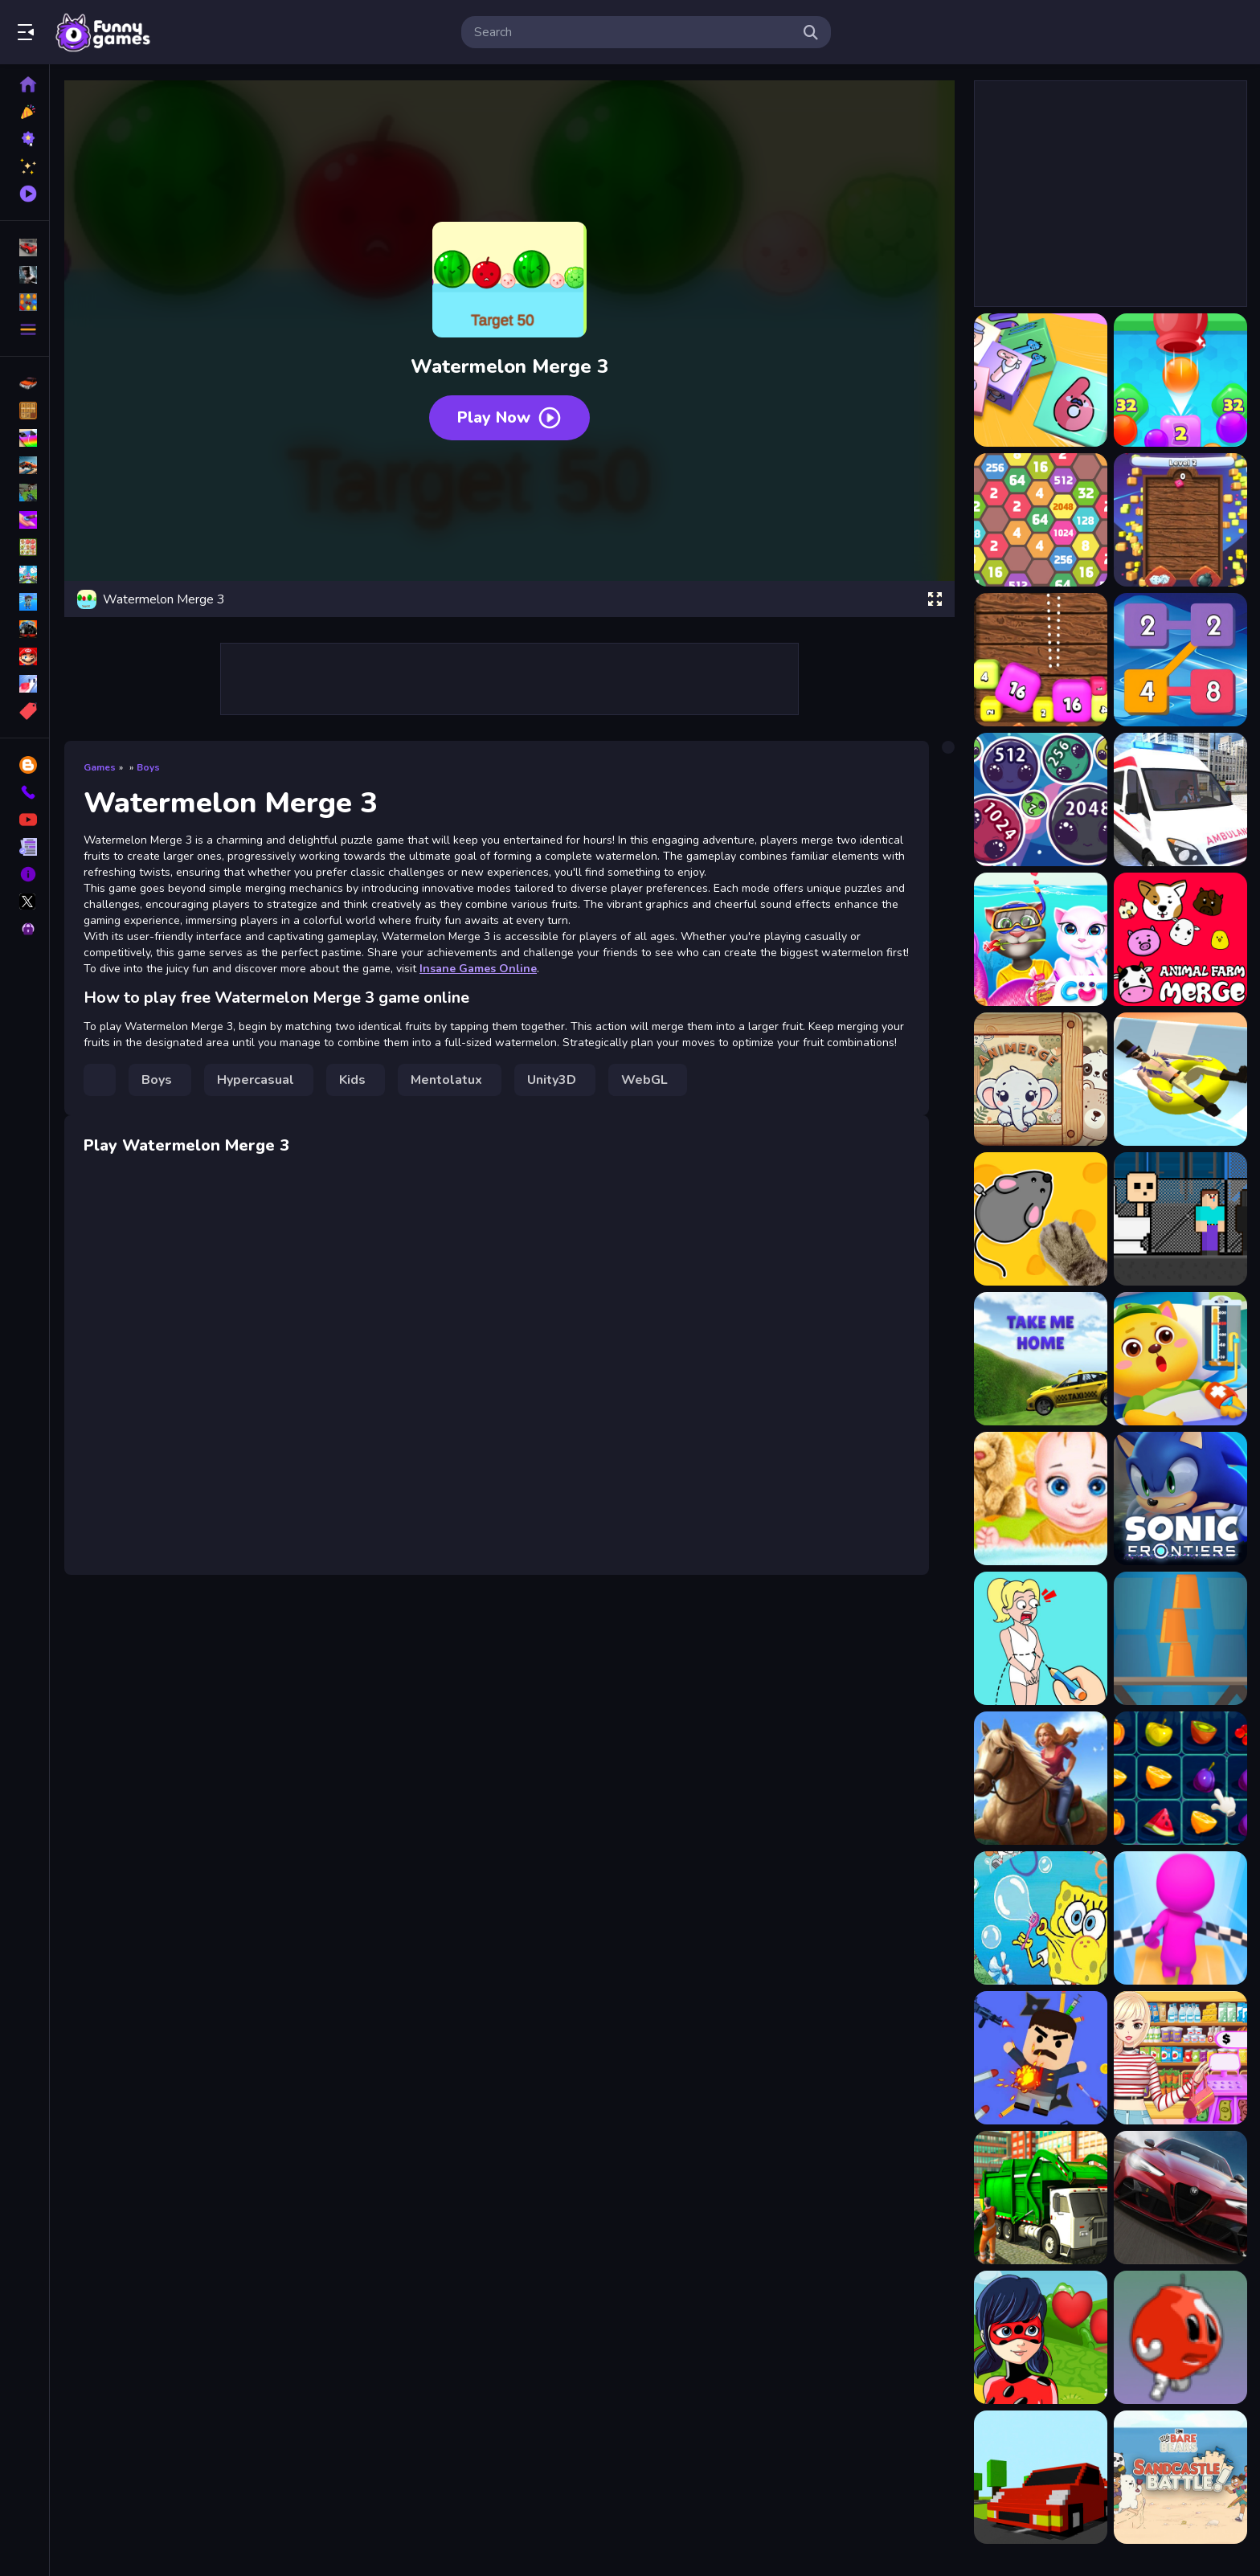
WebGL (644, 1080)
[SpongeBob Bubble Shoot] (1040, 1918)
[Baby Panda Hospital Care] (1180, 1358)
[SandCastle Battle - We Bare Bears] (1180, 2477)
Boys (148, 767)
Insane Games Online (478, 968)
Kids (352, 1080)
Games (100, 767)
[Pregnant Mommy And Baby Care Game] (1040, 1498)
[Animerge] (1040, 1079)
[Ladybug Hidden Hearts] (1040, 2337)
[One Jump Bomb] (1180, 2337)
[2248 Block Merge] (1180, 659)
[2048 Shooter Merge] (1040, 659)
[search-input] (633, 32)
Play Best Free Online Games (103, 32)
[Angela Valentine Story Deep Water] (1040, 939)
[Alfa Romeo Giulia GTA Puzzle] (1180, 2197)
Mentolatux (446, 1080)
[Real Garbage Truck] (1040, 2197)
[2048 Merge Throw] (1180, 520)
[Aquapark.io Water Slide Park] (1180, 1079)
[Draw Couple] (1040, 1638)
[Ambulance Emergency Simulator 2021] (1180, 799)
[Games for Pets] (1040, 1219)
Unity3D (551, 1080)
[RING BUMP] (1040, 2477)
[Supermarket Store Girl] (1180, 2057)
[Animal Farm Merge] (1180, 939)
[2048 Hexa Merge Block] (1040, 520)
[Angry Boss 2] (1040, 2057)
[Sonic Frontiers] (1180, 1498)
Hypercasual (255, 1080)
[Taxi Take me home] (1040, 1358)
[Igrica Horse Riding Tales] (1040, 1778)
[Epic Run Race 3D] (1180, 1918)
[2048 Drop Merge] (1180, 380)
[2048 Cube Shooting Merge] (1040, 380)
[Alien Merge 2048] (1040, 799)
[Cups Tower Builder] (1180, 1638)
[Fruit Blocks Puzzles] (1180, 1778)
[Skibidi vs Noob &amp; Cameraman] (1180, 1219)
